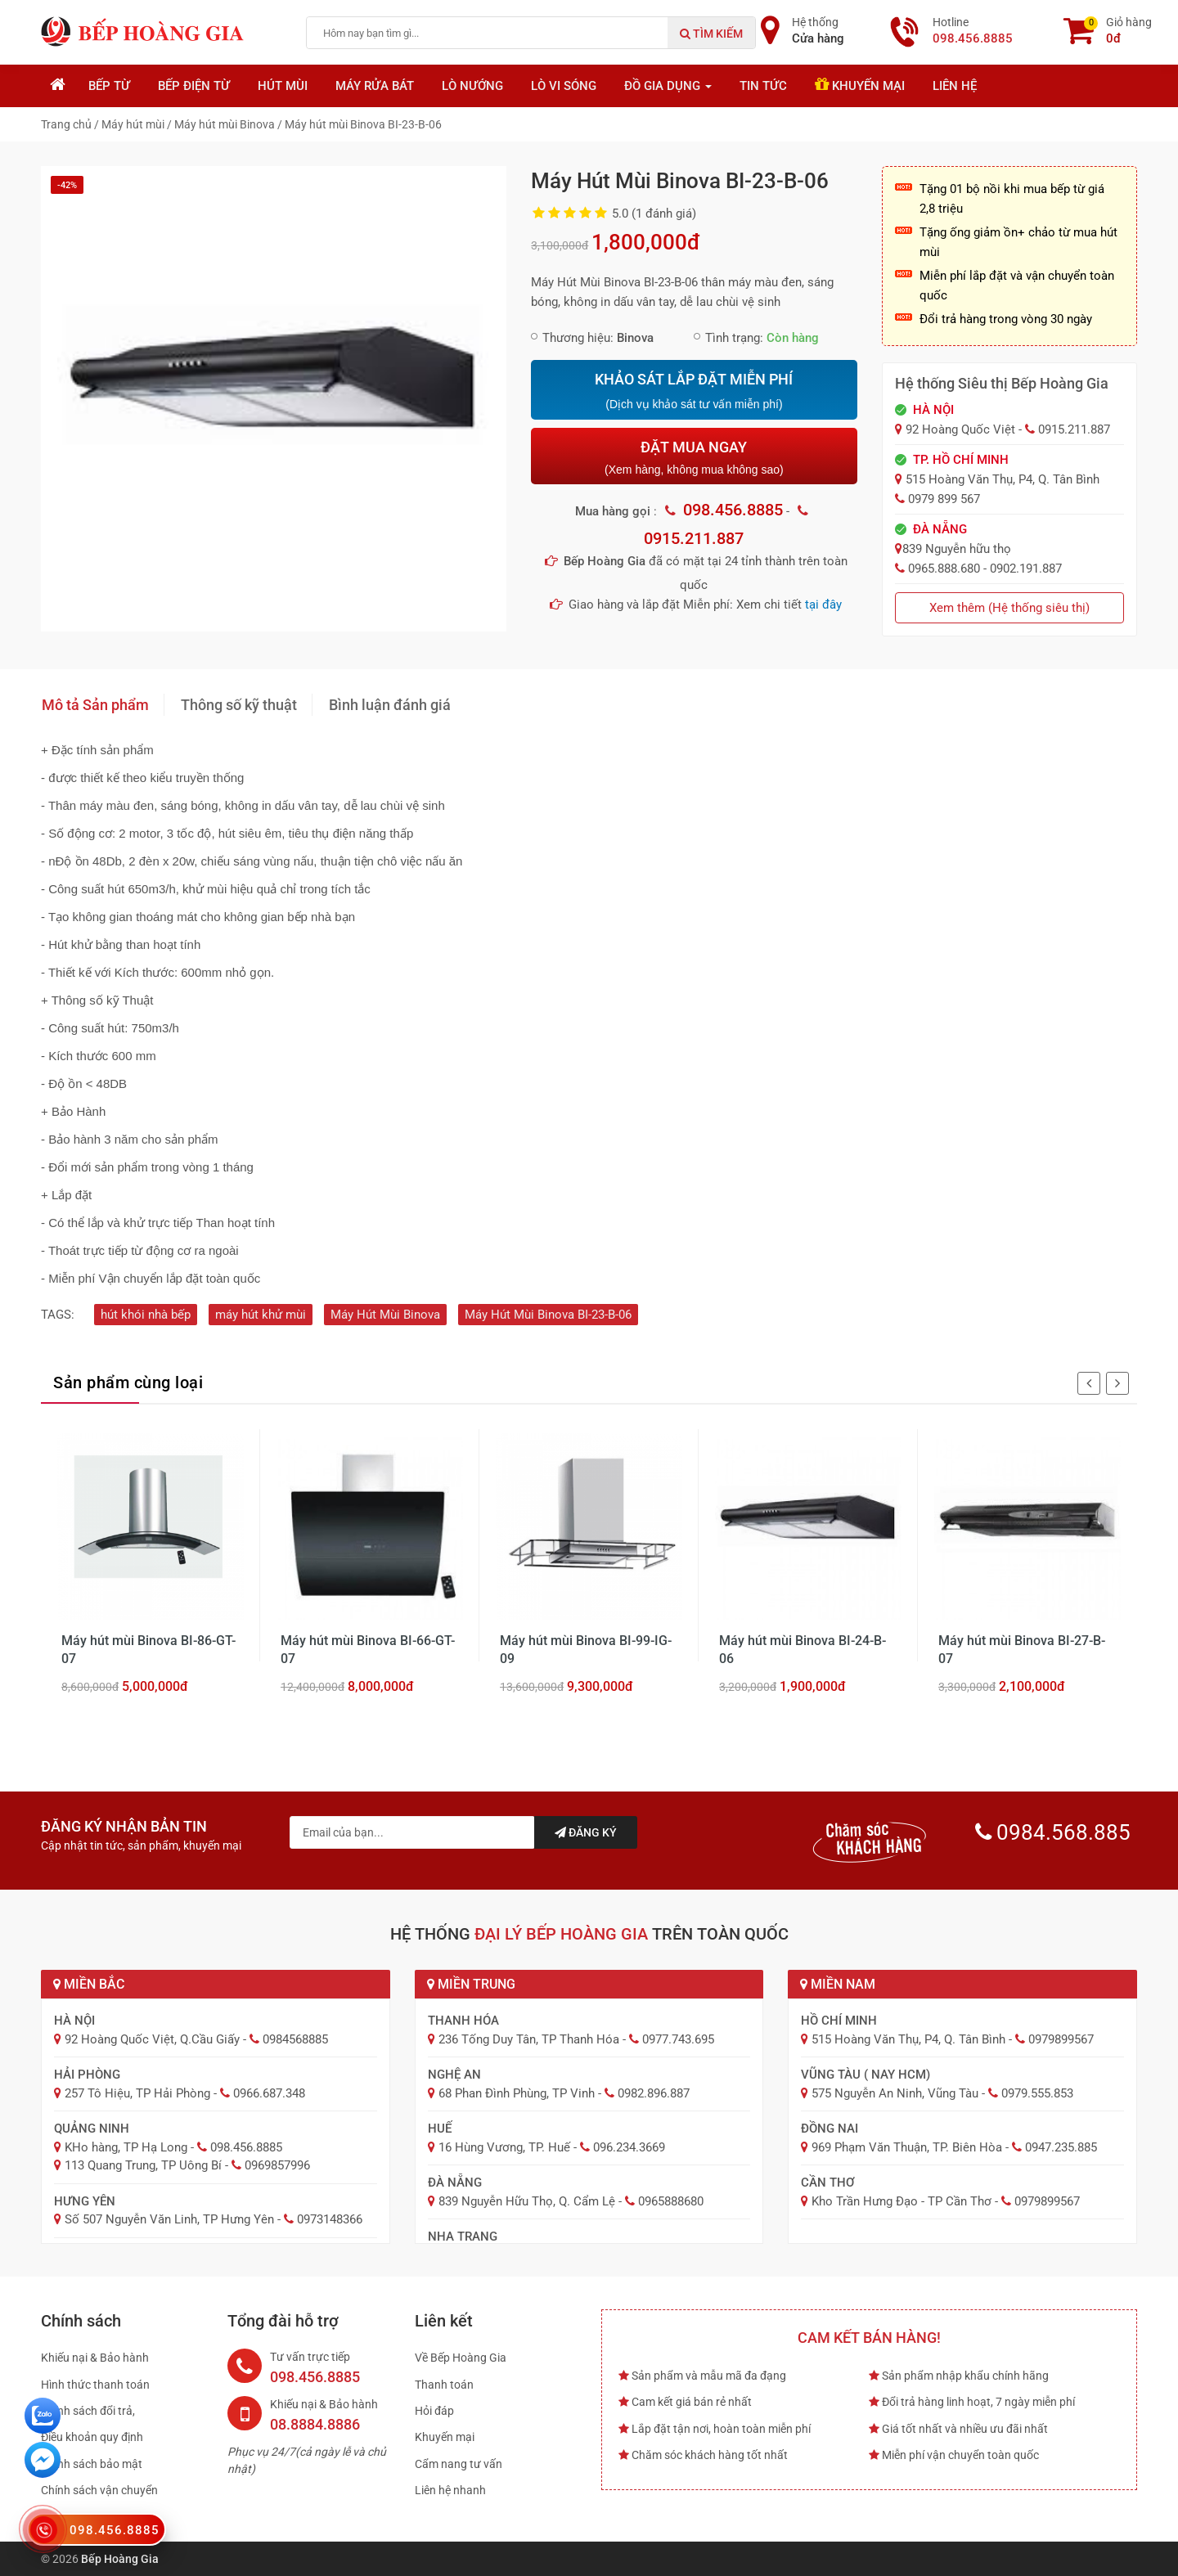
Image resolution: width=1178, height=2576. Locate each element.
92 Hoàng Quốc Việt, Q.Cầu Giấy (152, 2039)
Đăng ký (586, 1832)
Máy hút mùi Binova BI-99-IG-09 (586, 1649)
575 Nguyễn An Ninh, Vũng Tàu (895, 2093)
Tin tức (763, 86)
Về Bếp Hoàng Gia (460, 2357)
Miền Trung (471, 1984)
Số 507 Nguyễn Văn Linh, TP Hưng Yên (169, 2219)
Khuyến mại (860, 84)
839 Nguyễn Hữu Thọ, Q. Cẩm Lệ (526, 2201)
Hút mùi (283, 86)
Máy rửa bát (374, 86)
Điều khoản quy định (92, 2436)
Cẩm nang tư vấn (458, 2463)
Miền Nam (837, 1984)
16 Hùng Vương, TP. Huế (504, 2147)
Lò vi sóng (563, 86)
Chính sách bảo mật (91, 2463)
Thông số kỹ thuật (239, 704)
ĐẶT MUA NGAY (693, 457)
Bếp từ (109, 86)
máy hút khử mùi (260, 1314)
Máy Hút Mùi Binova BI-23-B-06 (548, 1314)
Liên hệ (955, 86)
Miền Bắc (88, 1984)
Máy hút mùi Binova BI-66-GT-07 (368, 1649)
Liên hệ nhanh (450, 2490)
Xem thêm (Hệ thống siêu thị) (1009, 607)
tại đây (823, 604)
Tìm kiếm (711, 33)
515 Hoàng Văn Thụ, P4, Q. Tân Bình (908, 2039)
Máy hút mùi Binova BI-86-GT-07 (148, 1649)
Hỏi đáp (434, 2410)
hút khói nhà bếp (146, 1314)
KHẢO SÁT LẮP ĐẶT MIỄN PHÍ (693, 391)
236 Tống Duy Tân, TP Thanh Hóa (528, 2039)
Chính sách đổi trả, (88, 2410)
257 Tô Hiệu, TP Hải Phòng (137, 2093)
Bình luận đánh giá (390, 704)
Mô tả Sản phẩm (95, 704)
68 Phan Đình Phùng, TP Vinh (516, 2093)
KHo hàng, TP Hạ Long (126, 2147)
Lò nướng (472, 86)
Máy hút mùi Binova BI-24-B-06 (802, 1649)
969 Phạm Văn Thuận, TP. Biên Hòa (907, 2147)
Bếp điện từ (194, 86)
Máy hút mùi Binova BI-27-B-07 (1021, 1649)
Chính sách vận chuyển (99, 2490)
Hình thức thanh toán (95, 2384)
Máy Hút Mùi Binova (385, 1314)
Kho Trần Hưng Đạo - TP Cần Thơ (901, 2201)
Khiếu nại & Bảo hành (95, 2357)
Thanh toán (444, 2384)
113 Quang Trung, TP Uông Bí (143, 2165)
